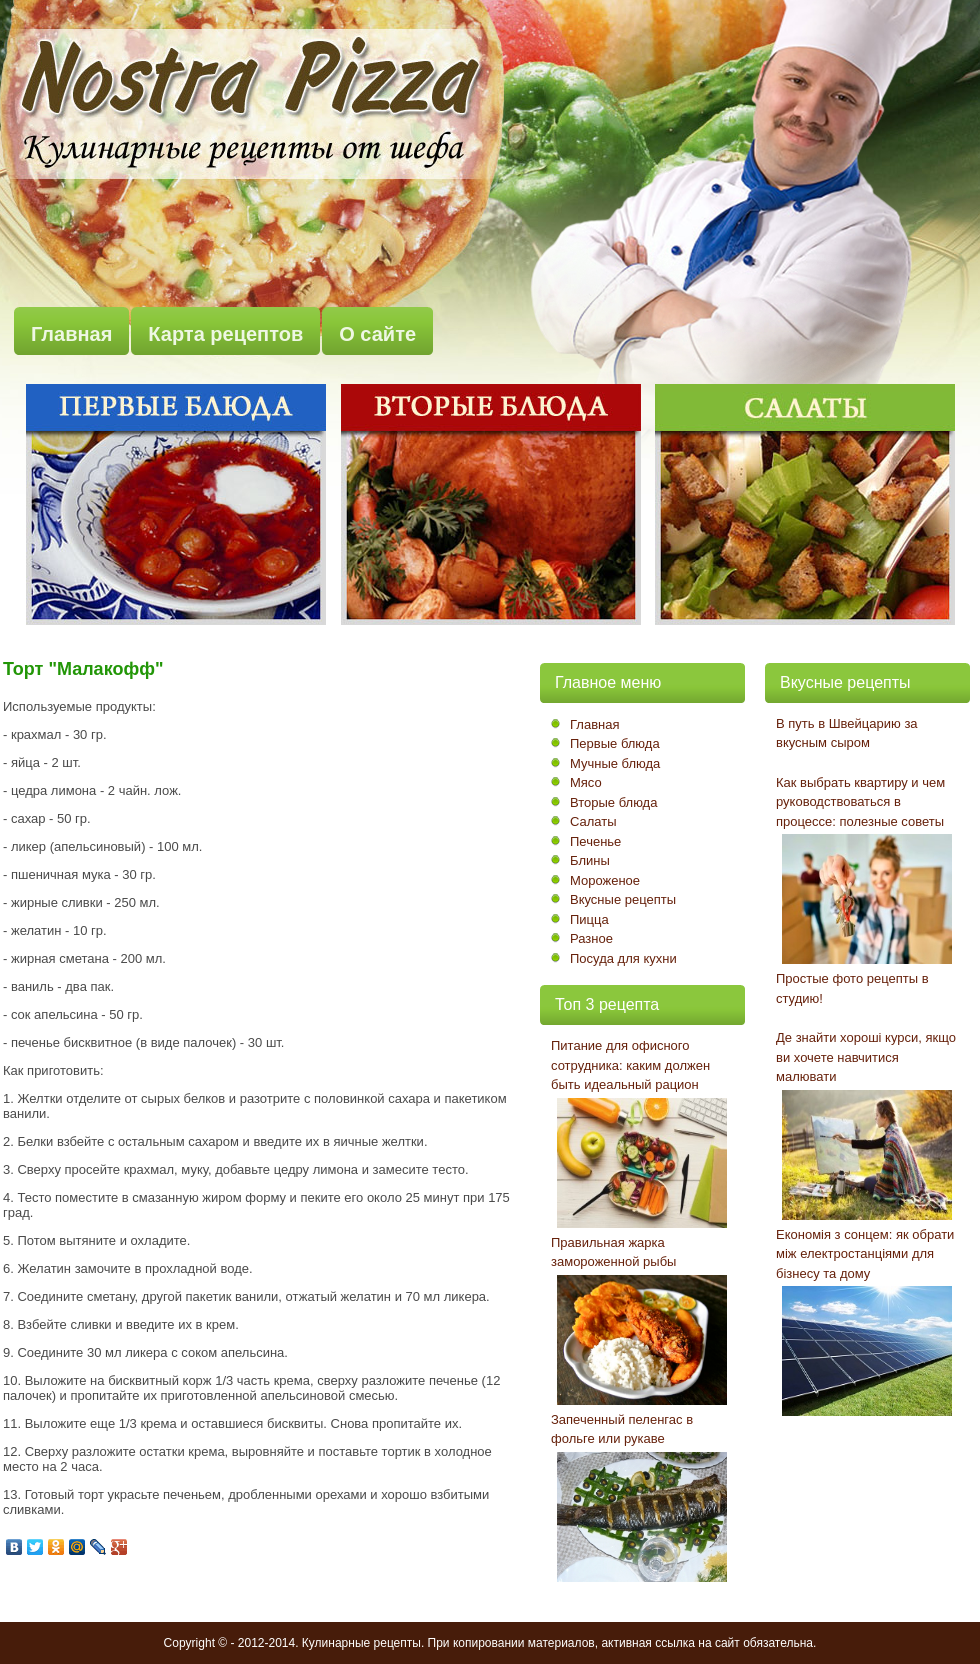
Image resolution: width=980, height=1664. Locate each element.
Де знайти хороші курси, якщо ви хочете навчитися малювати (866, 1057)
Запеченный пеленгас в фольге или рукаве (622, 1429)
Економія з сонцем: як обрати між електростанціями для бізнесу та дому (865, 1254)
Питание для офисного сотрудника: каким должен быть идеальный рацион (630, 1065)
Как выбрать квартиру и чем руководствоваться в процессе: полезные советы (860, 802)
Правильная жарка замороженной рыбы (613, 1252)
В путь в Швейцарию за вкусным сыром (847, 733)
